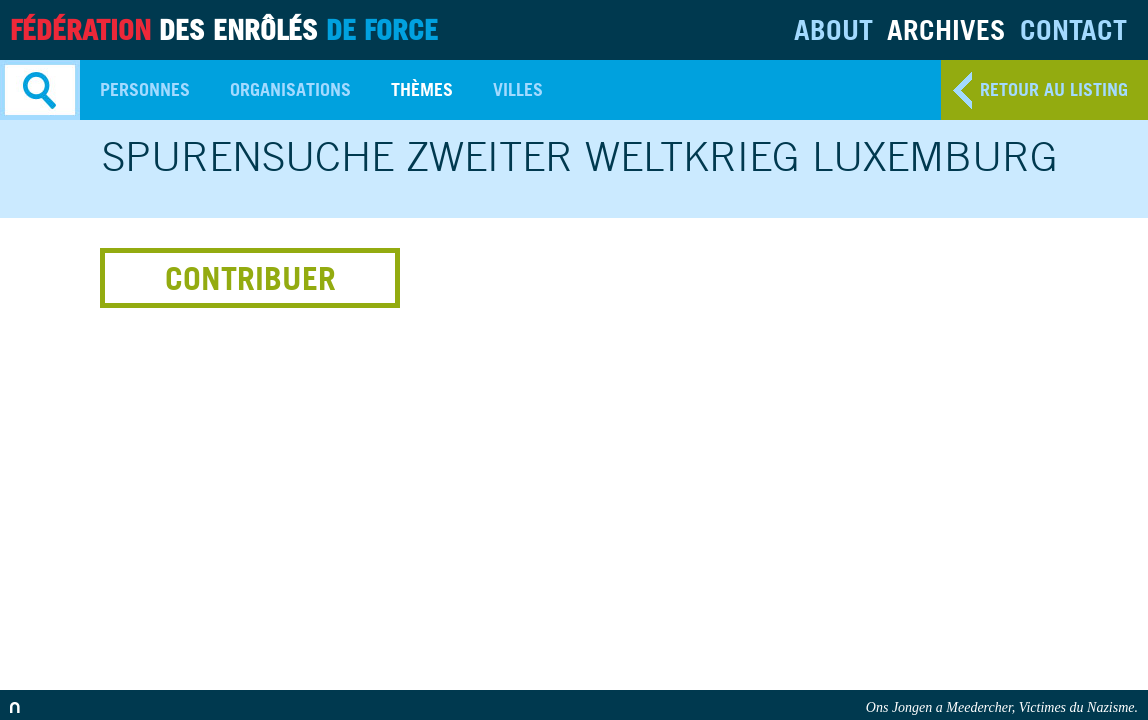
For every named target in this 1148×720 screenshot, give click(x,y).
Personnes (145, 89)
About (833, 29)
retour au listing (1054, 89)
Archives (946, 29)
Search (40, 90)
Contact (1073, 29)
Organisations (290, 89)
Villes (518, 89)
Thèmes (422, 89)
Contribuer (250, 278)
